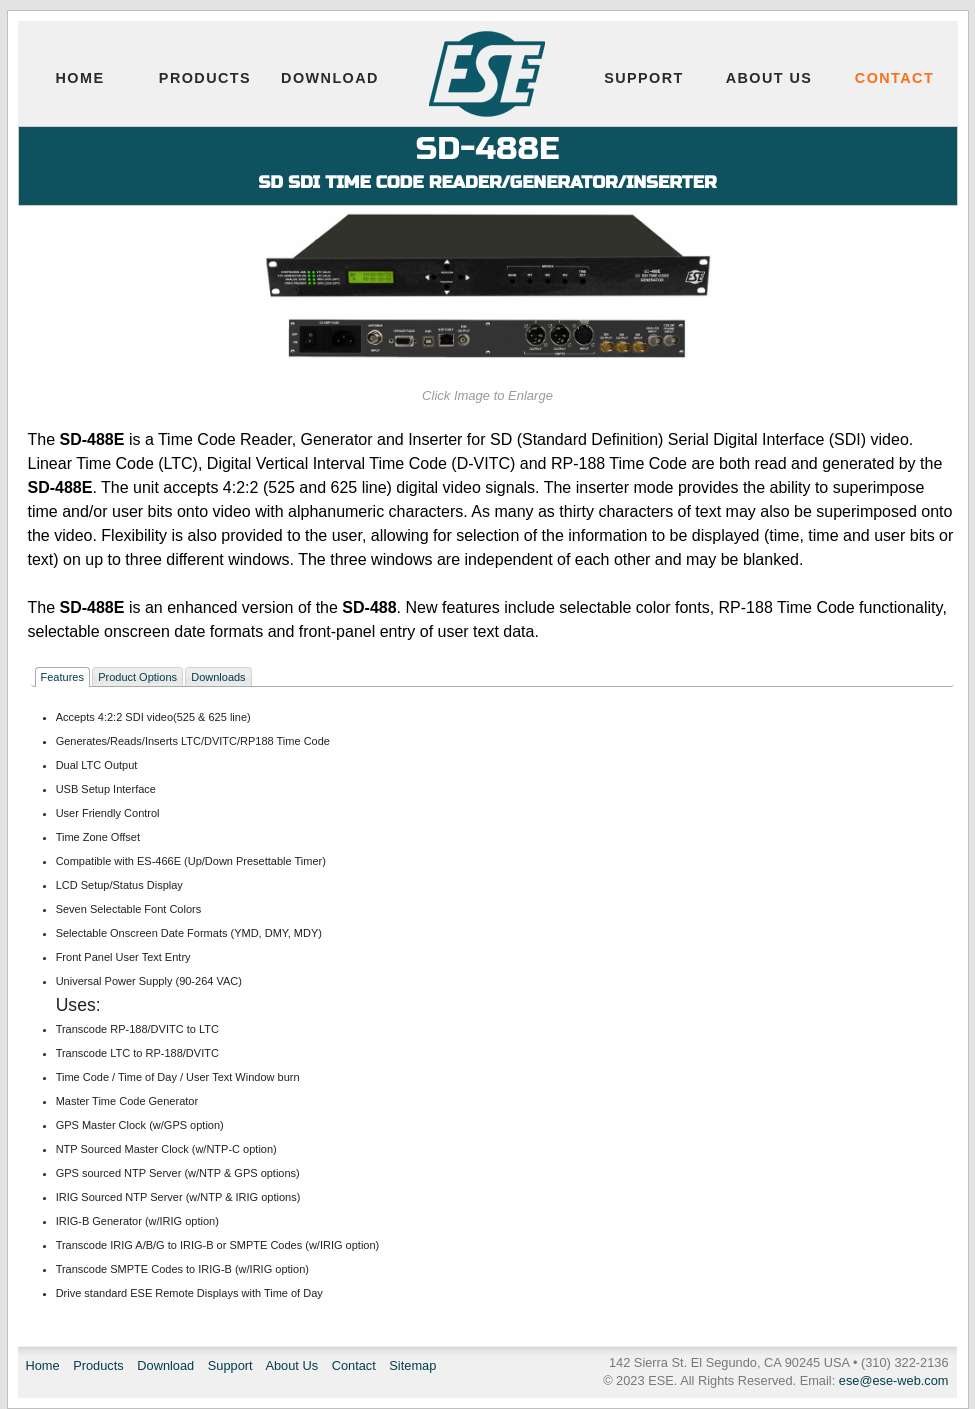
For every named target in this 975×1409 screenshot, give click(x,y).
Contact (894, 78)
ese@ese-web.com (894, 1380)
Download (330, 78)
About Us (769, 78)
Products (205, 78)
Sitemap (412, 1365)
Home (80, 78)
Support (644, 78)
